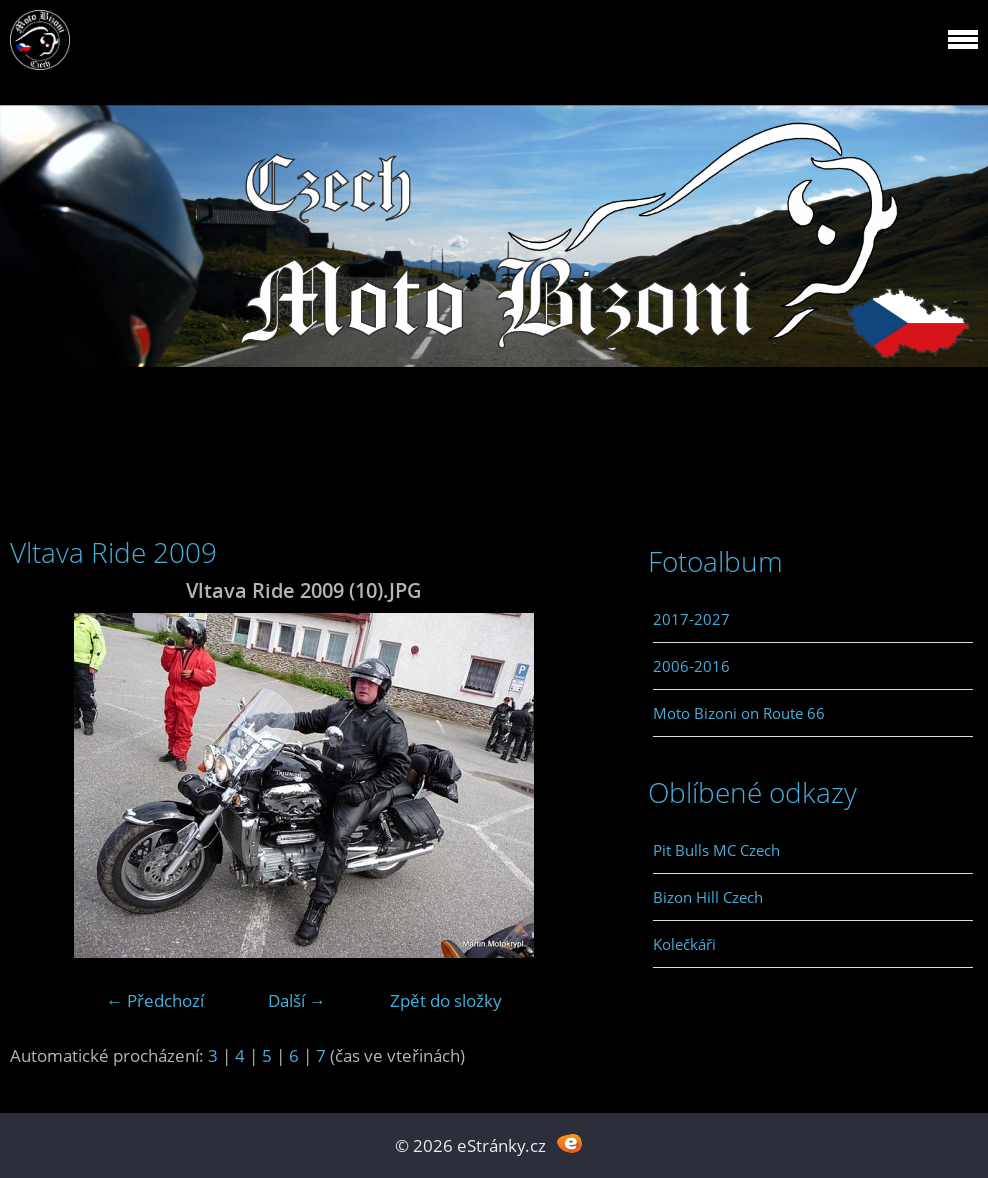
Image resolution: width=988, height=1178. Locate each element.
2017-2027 (691, 619)
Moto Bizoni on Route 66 (739, 713)
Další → (297, 1000)
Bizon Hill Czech (708, 897)
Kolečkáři (684, 944)
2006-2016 (691, 666)
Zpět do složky (446, 1000)
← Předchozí (155, 1000)
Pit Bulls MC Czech (716, 850)
